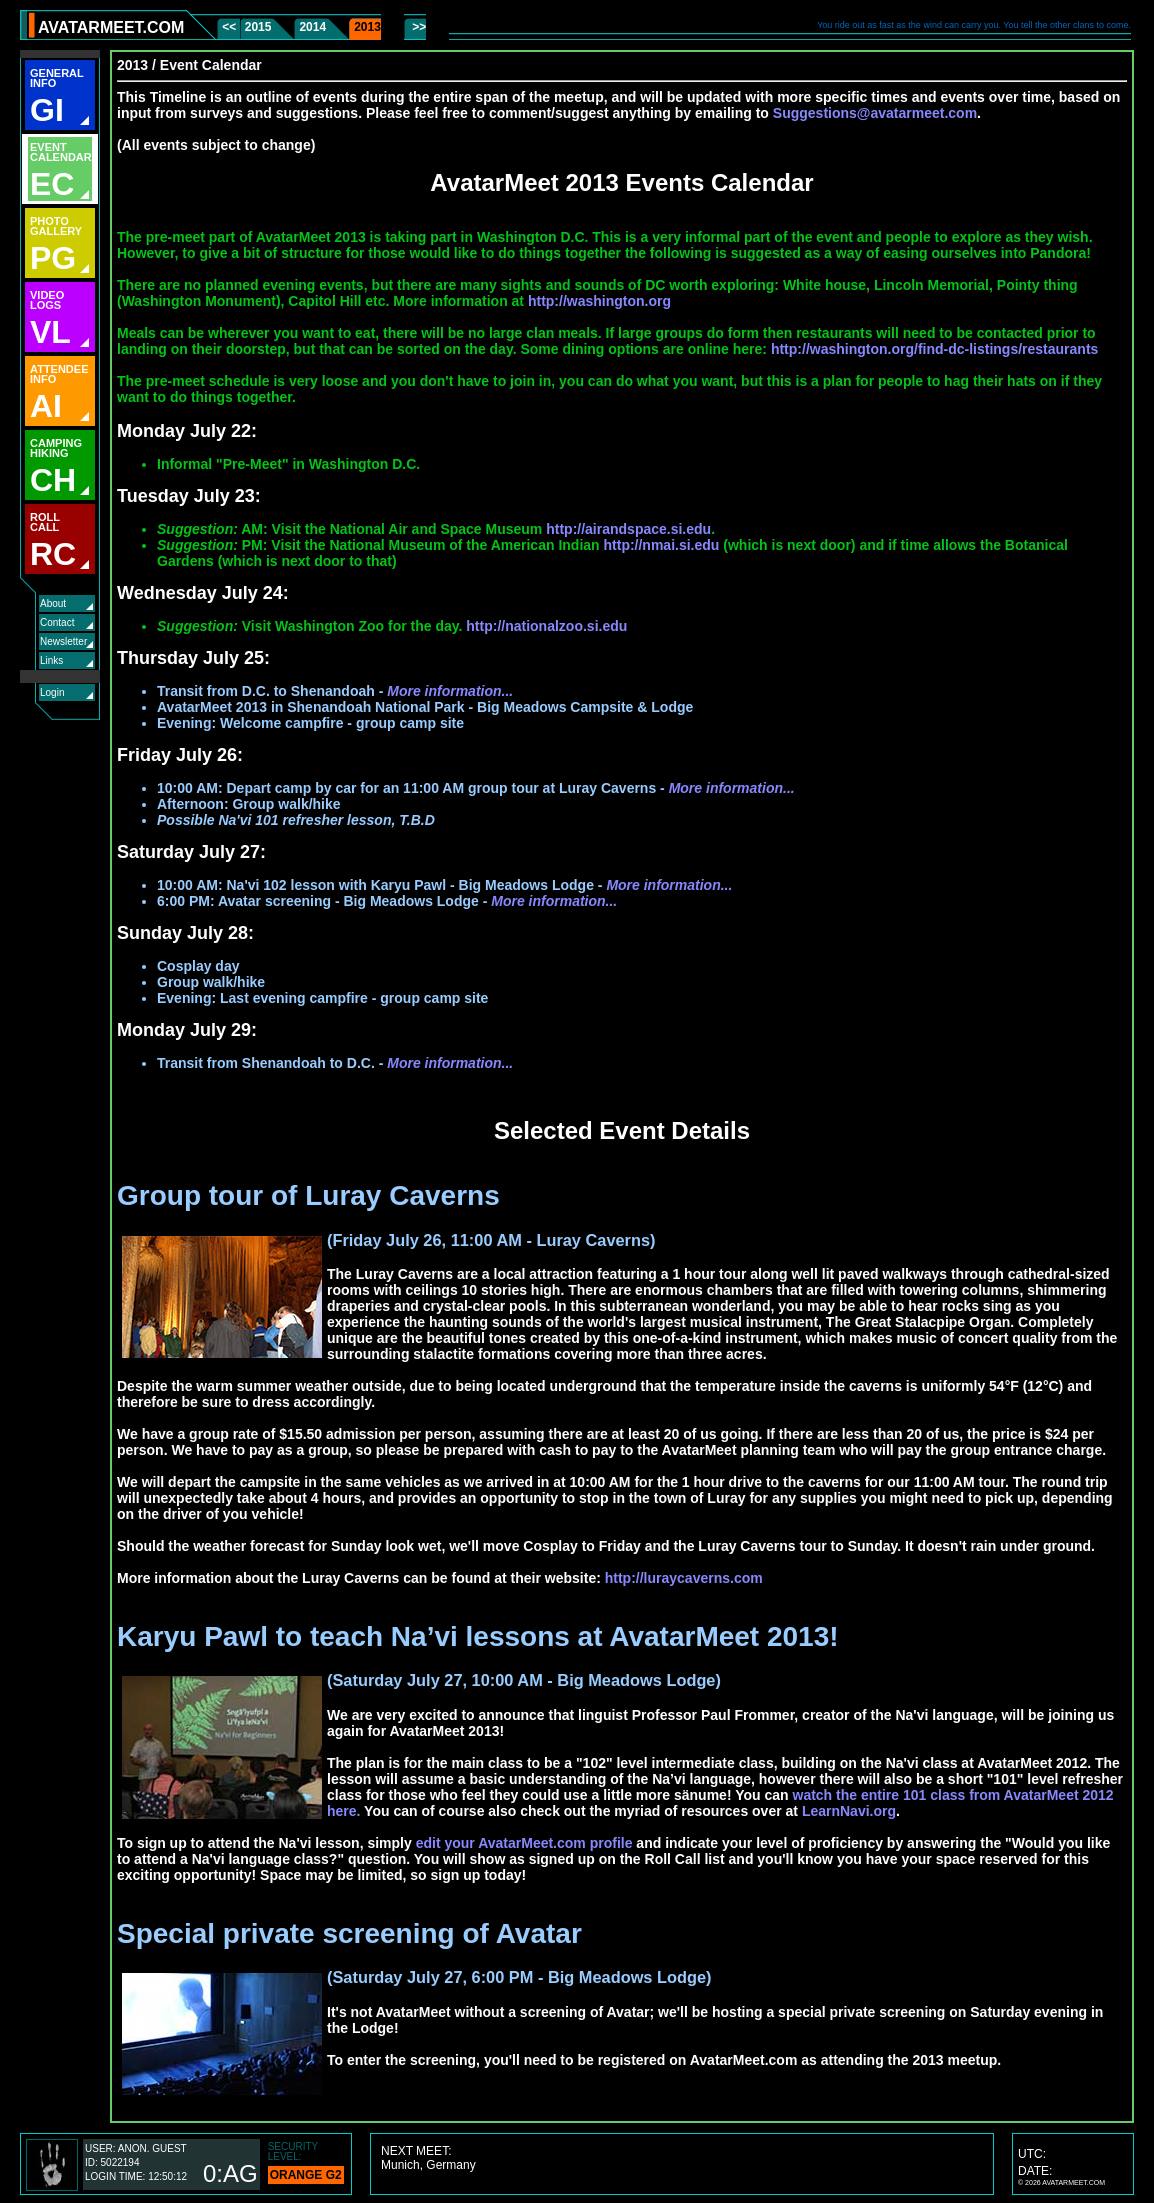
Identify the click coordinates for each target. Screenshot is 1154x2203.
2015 (258, 27)
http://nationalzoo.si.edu (546, 626)
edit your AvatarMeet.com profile (524, 1843)
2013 (367, 27)
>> (417, 27)
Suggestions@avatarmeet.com (875, 113)
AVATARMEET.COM (111, 27)
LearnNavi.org (849, 1811)
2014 (312, 27)
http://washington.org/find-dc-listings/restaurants (934, 349)
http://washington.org (599, 301)
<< (230, 27)
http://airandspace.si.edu (628, 529)
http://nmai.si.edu (662, 545)
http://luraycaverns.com (684, 1578)
